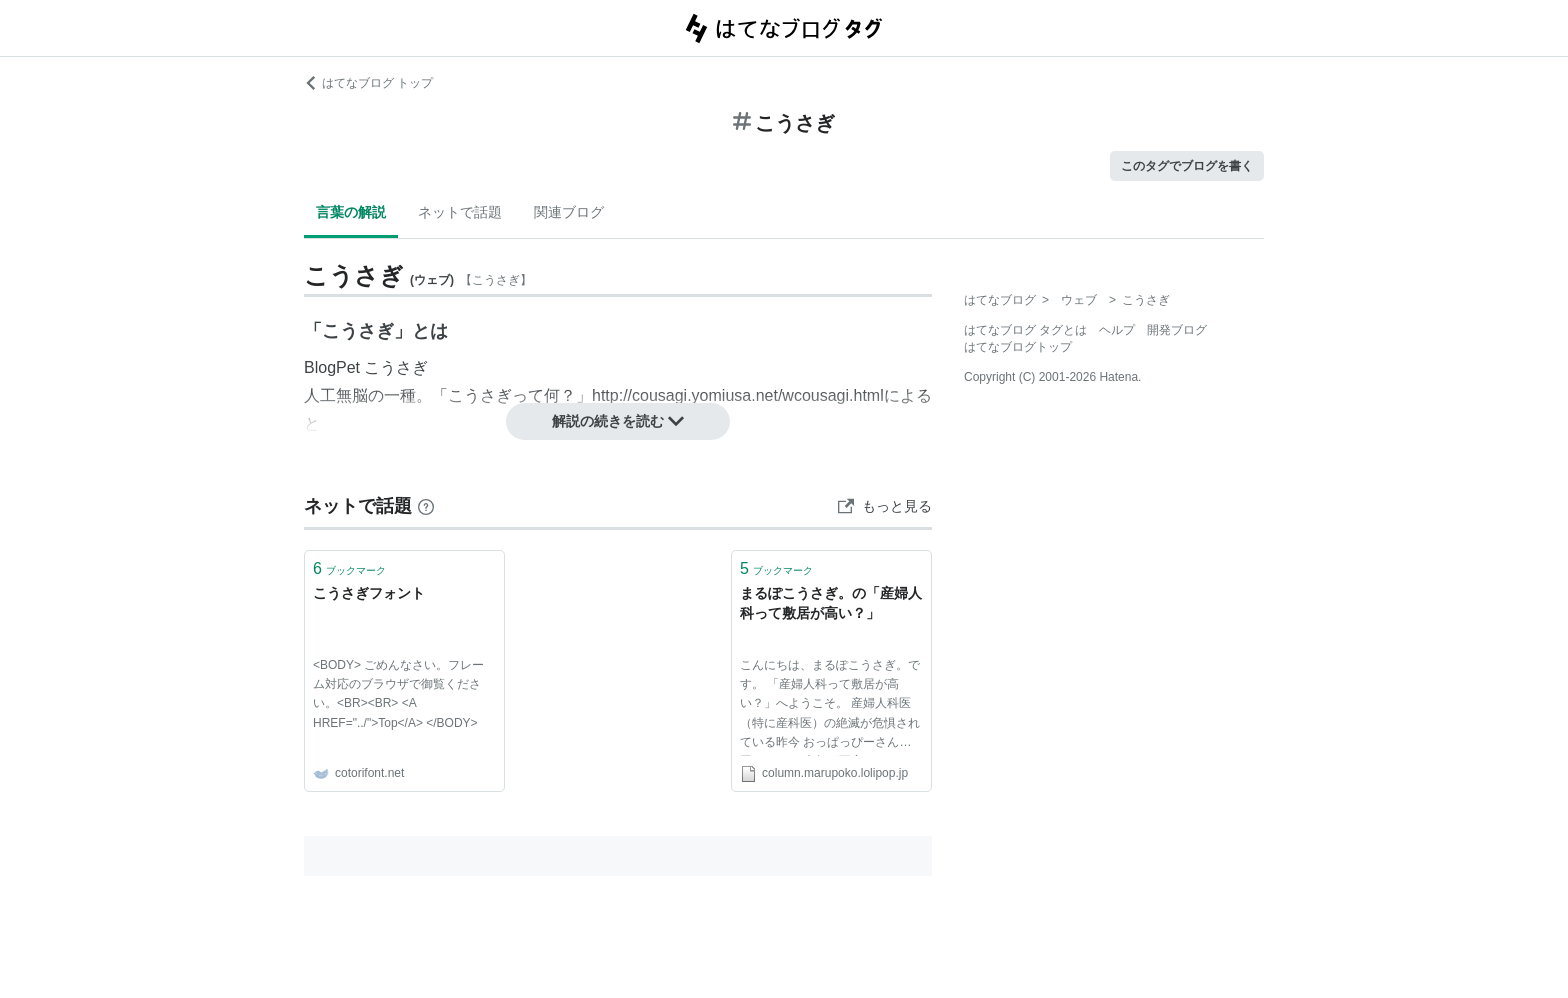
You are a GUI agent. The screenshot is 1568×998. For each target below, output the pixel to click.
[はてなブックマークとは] (426, 506)
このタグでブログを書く (1187, 166)
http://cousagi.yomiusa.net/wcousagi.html (738, 395)
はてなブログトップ (1018, 347)
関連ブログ (569, 212)
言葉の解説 (351, 212)
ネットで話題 (460, 212)
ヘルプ (1117, 330)
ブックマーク (349, 568)
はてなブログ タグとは (1025, 330)
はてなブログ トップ (368, 83)
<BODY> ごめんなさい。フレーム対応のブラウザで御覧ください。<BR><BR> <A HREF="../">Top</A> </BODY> (398, 694)
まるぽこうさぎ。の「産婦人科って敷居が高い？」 (831, 603)
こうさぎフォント (369, 593)
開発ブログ (1177, 330)
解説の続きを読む (618, 421)
